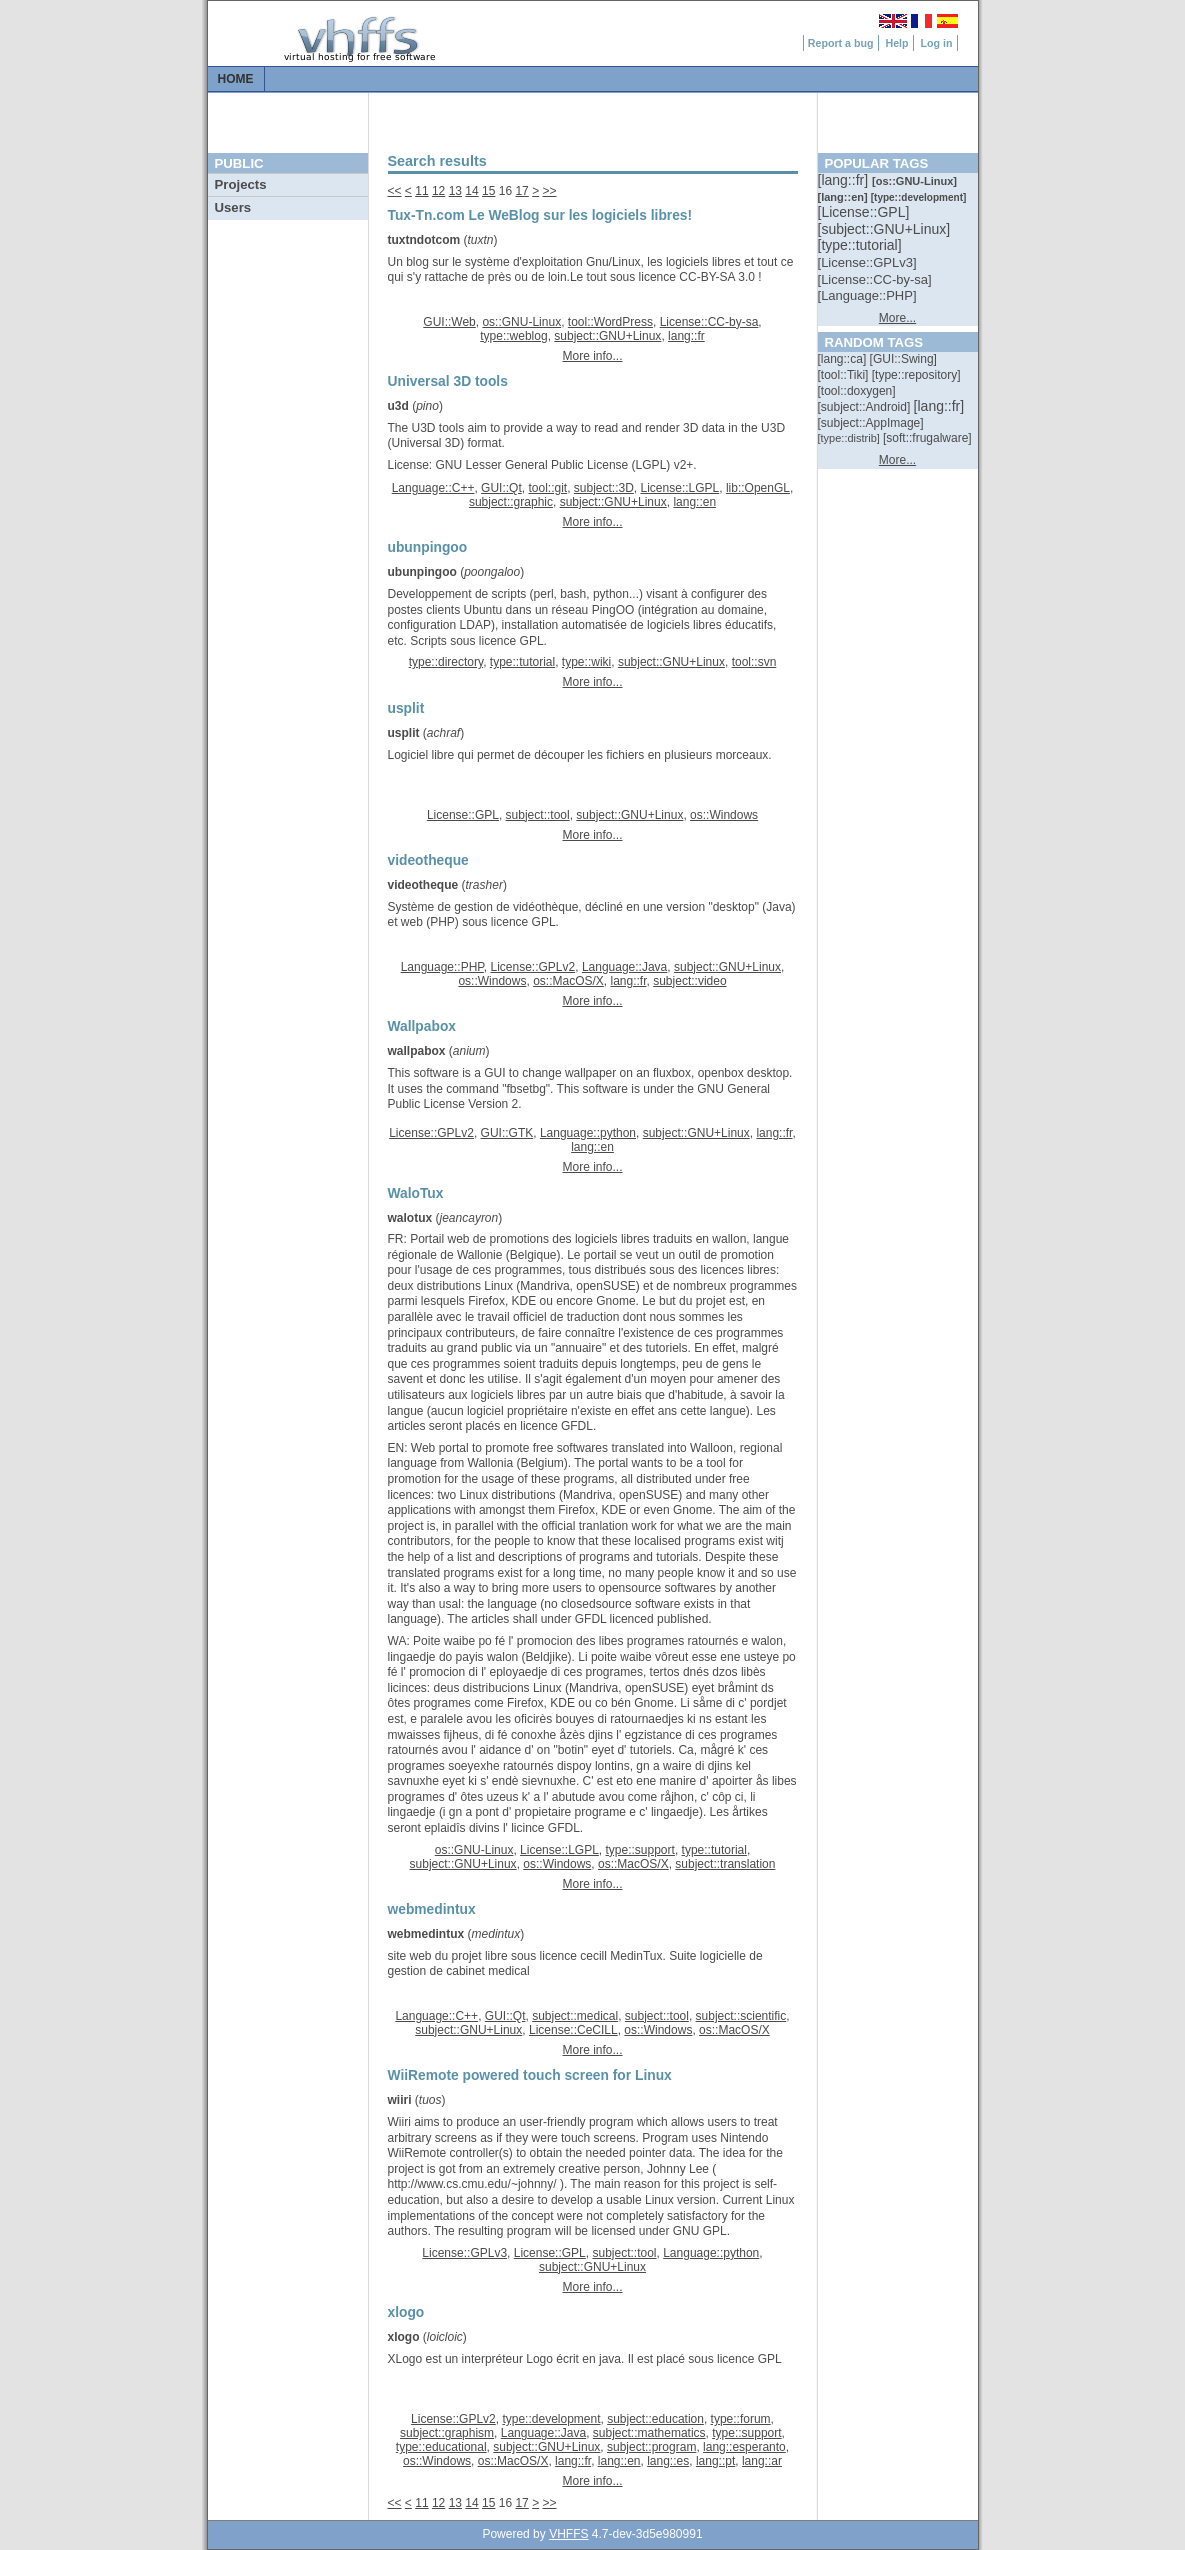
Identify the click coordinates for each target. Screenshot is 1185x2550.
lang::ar (762, 2461)
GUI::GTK (507, 1133)
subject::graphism (447, 2433)
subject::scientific (741, 2016)
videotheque (423, 885)
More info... (592, 356)
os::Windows (724, 815)
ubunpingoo (422, 572)
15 (488, 191)
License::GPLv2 (532, 967)
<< (395, 191)
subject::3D (604, 488)
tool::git (547, 488)
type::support (640, 1850)
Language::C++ (433, 488)
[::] (845, 180)
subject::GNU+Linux (607, 336)
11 (421, 191)
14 (471, 191)
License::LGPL (680, 488)
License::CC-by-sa (709, 322)
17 (521, 191)
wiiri (400, 2100)
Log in (937, 43)
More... (897, 318)
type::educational (441, 2447)
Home (236, 79)
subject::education (655, 2419)
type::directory (446, 662)
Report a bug (841, 43)
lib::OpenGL (758, 488)
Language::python (588, 1133)
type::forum (741, 2419)
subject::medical (575, 2016)
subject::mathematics (649, 2433)
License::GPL (463, 815)
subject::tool (538, 815)
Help (896, 43)
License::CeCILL (573, 2030)
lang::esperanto (744, 2447)
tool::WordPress (610, 322)
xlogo (404, 2337)
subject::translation (725, 1864)
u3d (398, 406)
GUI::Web (449, 322)
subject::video (689, 981)
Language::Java (624, 967)
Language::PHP (442, 967)
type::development (551, 2419)
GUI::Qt (501, 488)
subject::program (651, 2447)
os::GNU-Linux (521, 322)
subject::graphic (511, 502)
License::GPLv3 (464, 2253)
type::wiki (586, 662)
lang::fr (686, 336)
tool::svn (754, 662)
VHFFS (568, 2534)
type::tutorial (522, 662)
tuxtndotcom (424, 240)
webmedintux (426, 1934)
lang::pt (715, 2461)
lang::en (694, 502)
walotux (410, 1218)
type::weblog (513, 336)
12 (438, 191)
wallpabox (417, 1051)
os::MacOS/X (568, 981)
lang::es (668, 2461)
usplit (404, 733)
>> (550, 191)
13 (455, 191)
